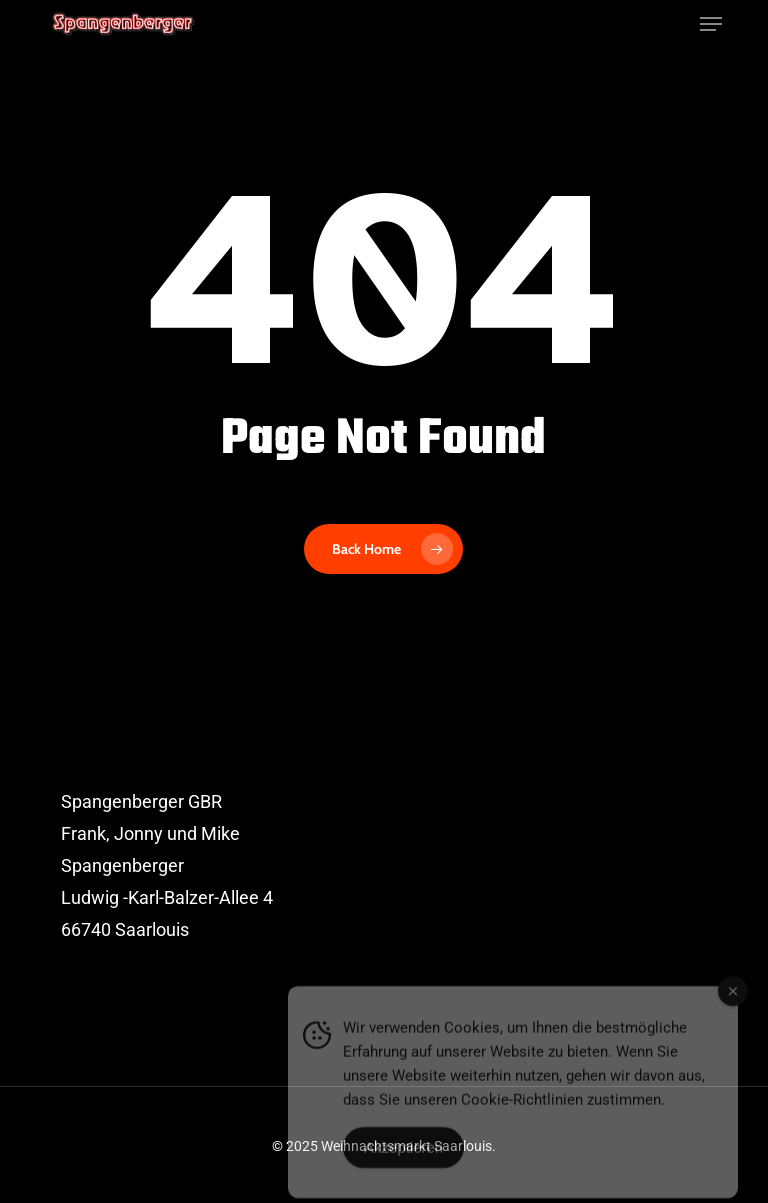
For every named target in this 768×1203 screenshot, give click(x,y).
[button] (711, 24)
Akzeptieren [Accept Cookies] (403, 1159)
